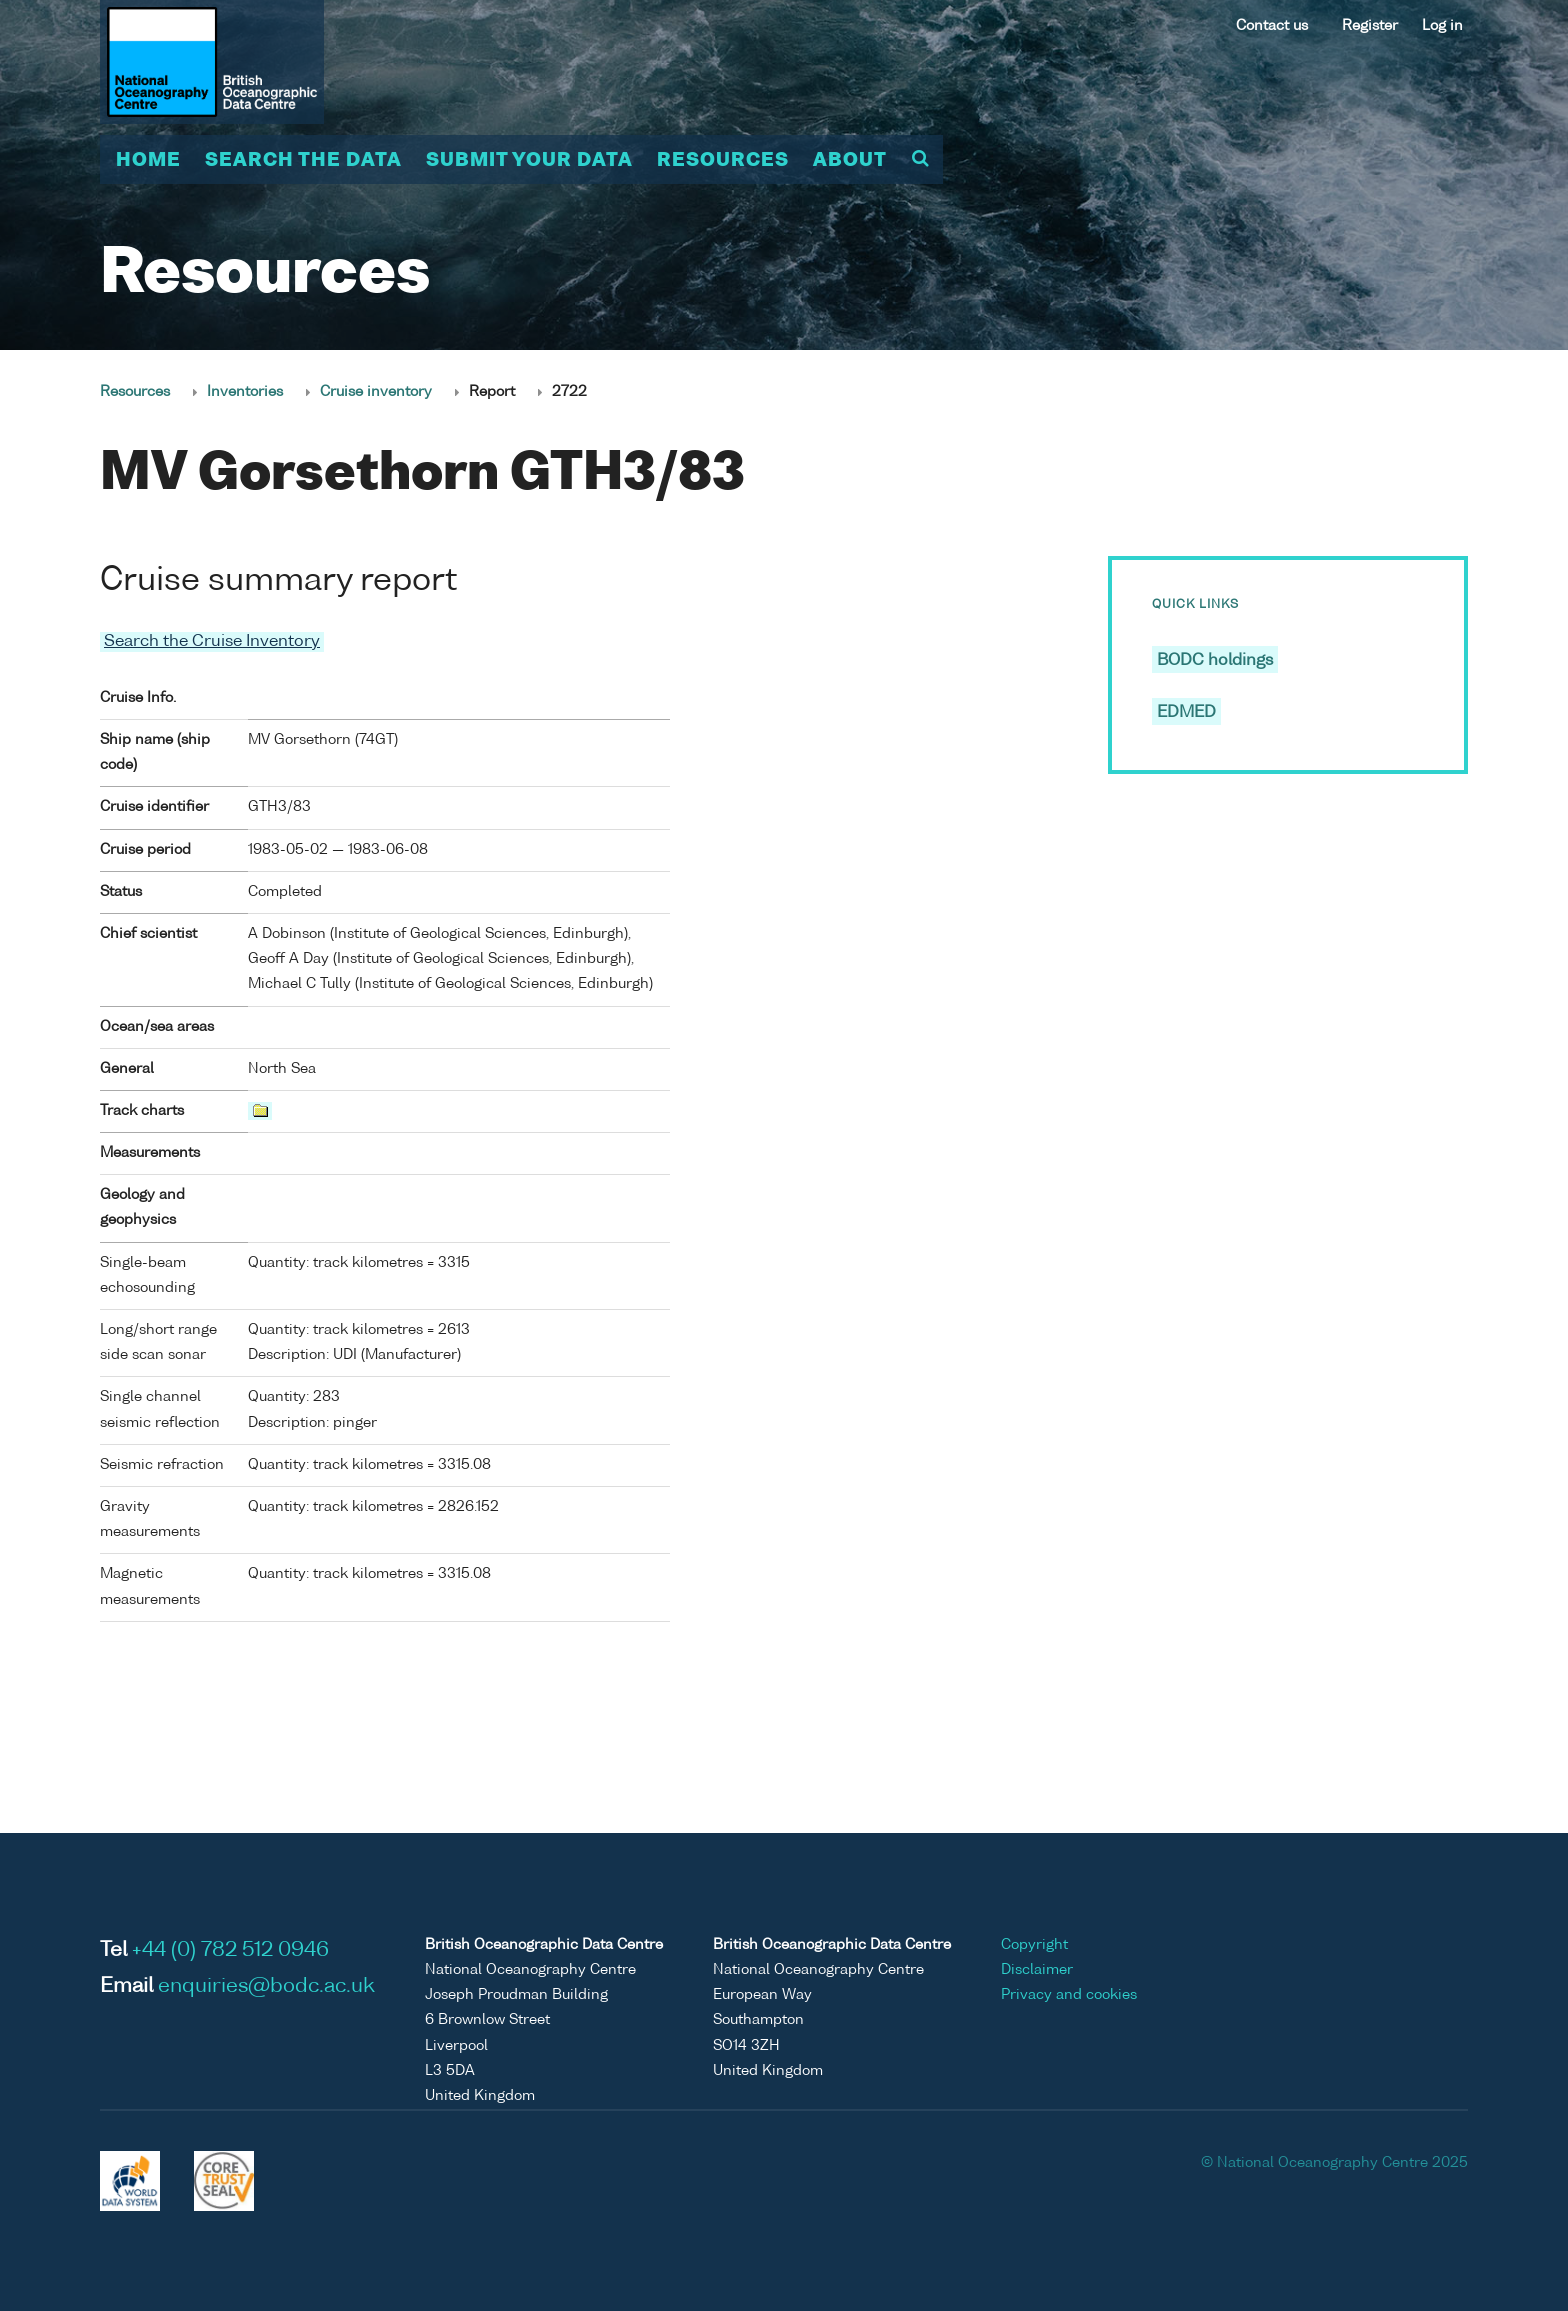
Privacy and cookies (1069, 1995)
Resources (723, 161)
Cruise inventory (376, 392)
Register (1370, 26)
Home (148, 161)
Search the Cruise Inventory (212, 642)
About (850, 161)
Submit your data (529, 161)
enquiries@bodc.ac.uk (266, 1986)
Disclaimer (1037, 1969)
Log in (1442, 26)
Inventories (245, 392)
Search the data (303, 161)
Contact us (1272, 26)
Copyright (1034, 1944)
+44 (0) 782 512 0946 (230, 1950)
